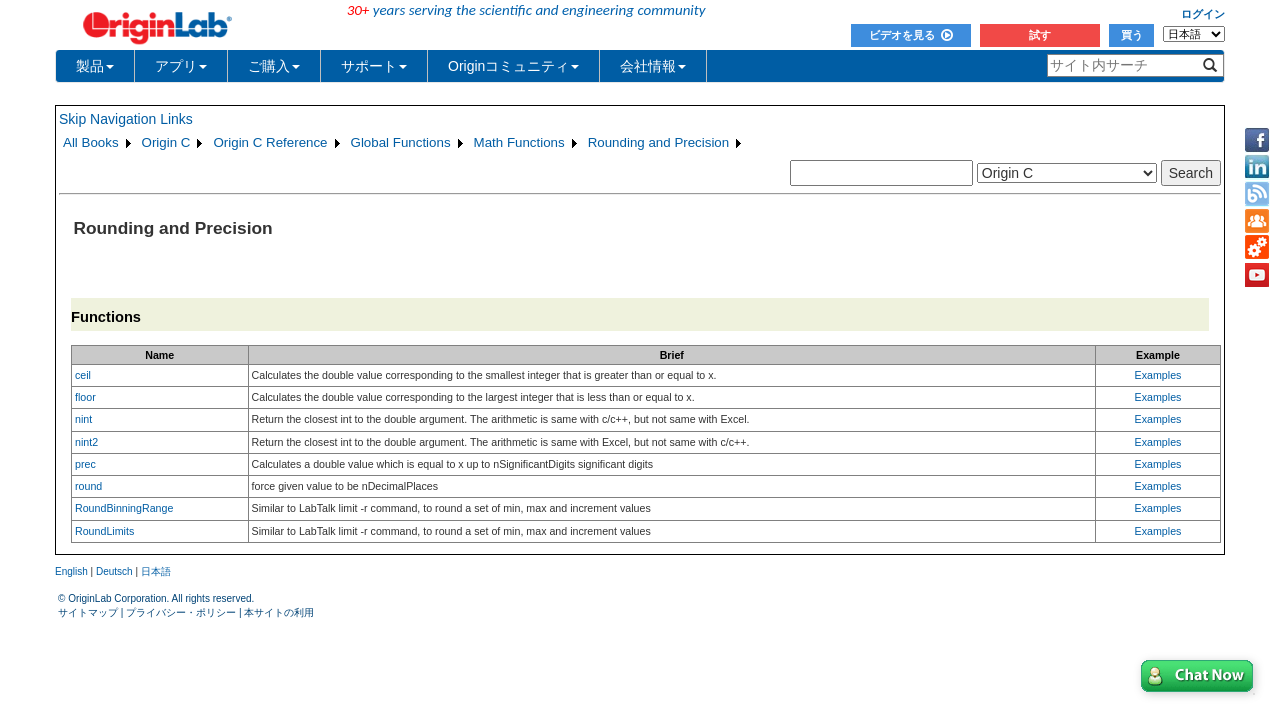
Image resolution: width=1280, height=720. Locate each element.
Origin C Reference (270, 142)
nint (83, 419)
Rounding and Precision (659, 142)
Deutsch (114, 571)
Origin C (166, 142)
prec (85, 464)
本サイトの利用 (279, 612)
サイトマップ (88, 612)
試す (1040, 35)
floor (85, 397)
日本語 (156, 571)
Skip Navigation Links (126, 119)
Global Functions (401, 142)
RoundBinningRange (124, 508)
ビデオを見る (911, 35)
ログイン (1203, 14)
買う (1132, 35)
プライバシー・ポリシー (181, 612)
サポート (374, 66)
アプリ (181, 66)
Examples (1158, 375)
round (88, 486)
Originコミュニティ (513, 66)
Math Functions (519, 142)
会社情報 (653, 66)
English (71, 571)
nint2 (86, 442)
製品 (95, 66)
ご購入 (274, 66)
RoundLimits (104, 531)
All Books (91, 142)
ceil (83, 375)
